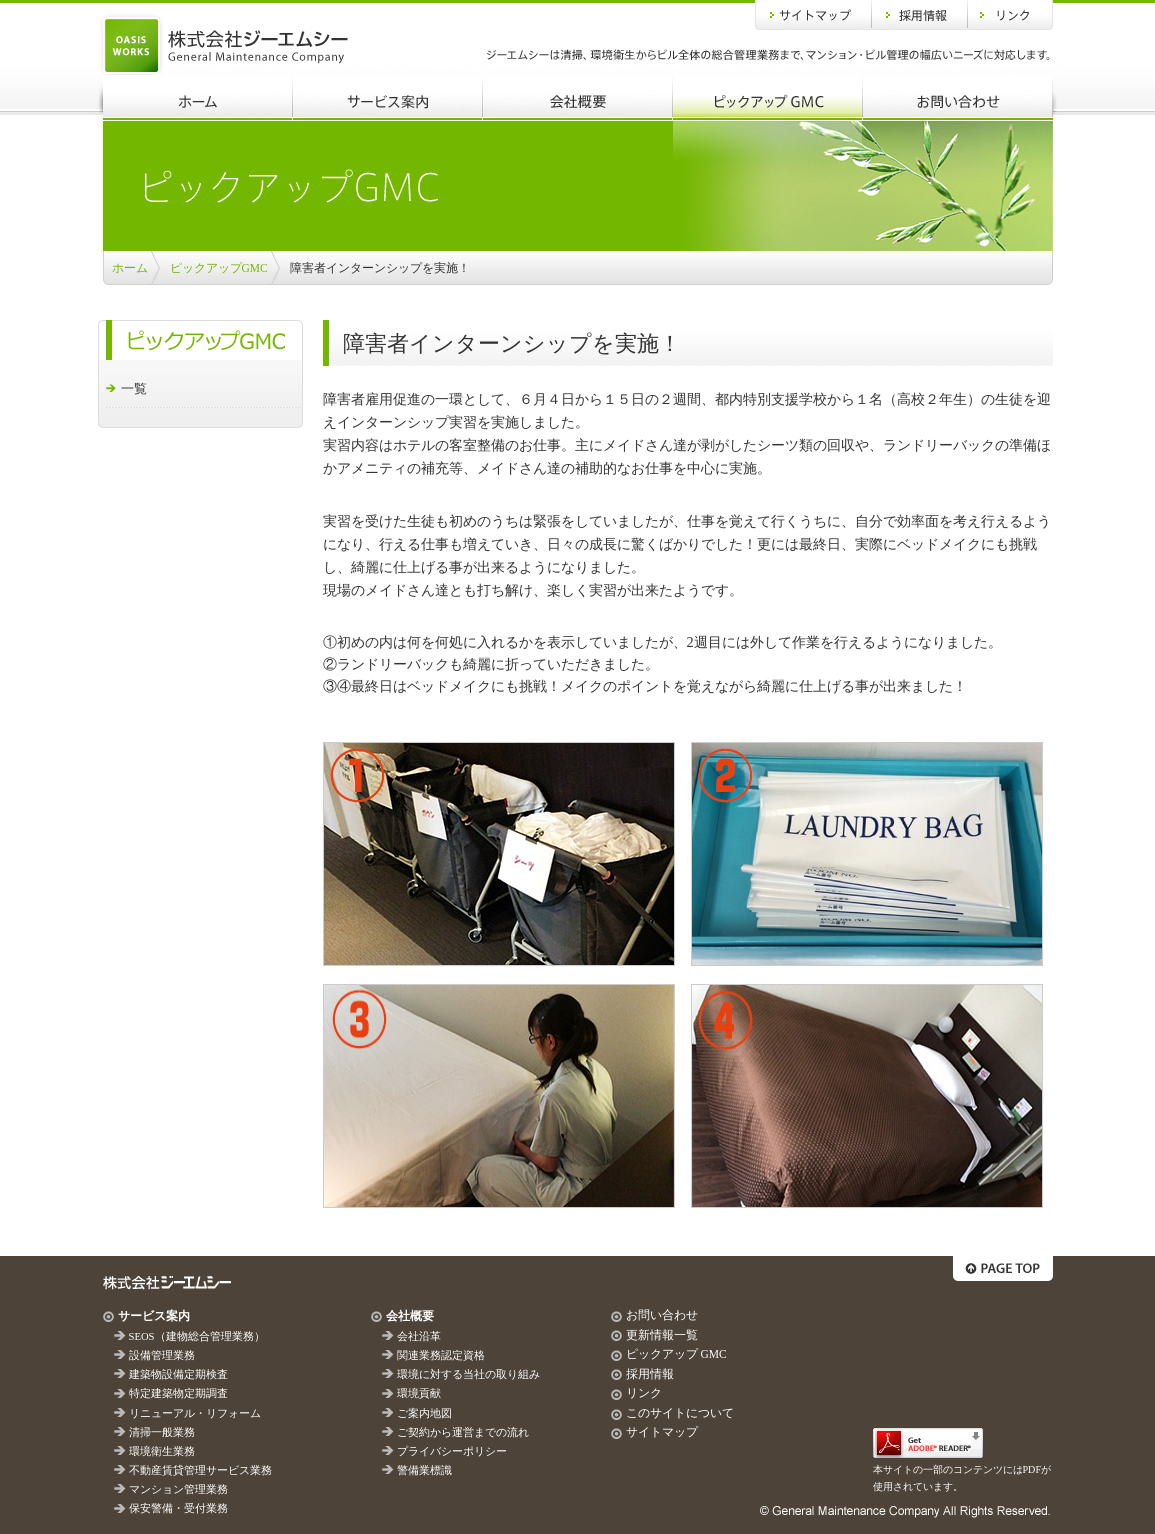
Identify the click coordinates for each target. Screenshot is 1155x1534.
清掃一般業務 (162, 1432)
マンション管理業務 (178, 1489)
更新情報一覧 (662, 1335)
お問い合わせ (958, 98)
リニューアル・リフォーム (195, 1413)
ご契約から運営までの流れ (463, 1432)
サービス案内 (388, 98)
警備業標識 (424, 1470)
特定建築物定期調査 (178, 1393)
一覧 (134, 388)
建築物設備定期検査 (178, 1374)
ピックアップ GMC (676, 1354)
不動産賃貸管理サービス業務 (200, 1470)
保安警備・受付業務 (178, 1508)
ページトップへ (1003, 1268)
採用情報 (920, 15)
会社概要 (578, 98)
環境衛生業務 (162, 1451)
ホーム (198, 98)
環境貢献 (419, 1393)
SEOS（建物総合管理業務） (197, 1336)
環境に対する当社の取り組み (468, 1374)
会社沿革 (419, 1336)
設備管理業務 (162, 1355)
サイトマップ (813, 15)
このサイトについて (680, 1413)
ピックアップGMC (768, 98)
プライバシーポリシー (452, 1451)
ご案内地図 (424, 1413)
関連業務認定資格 (441, 1355)
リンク (1010, 15)
